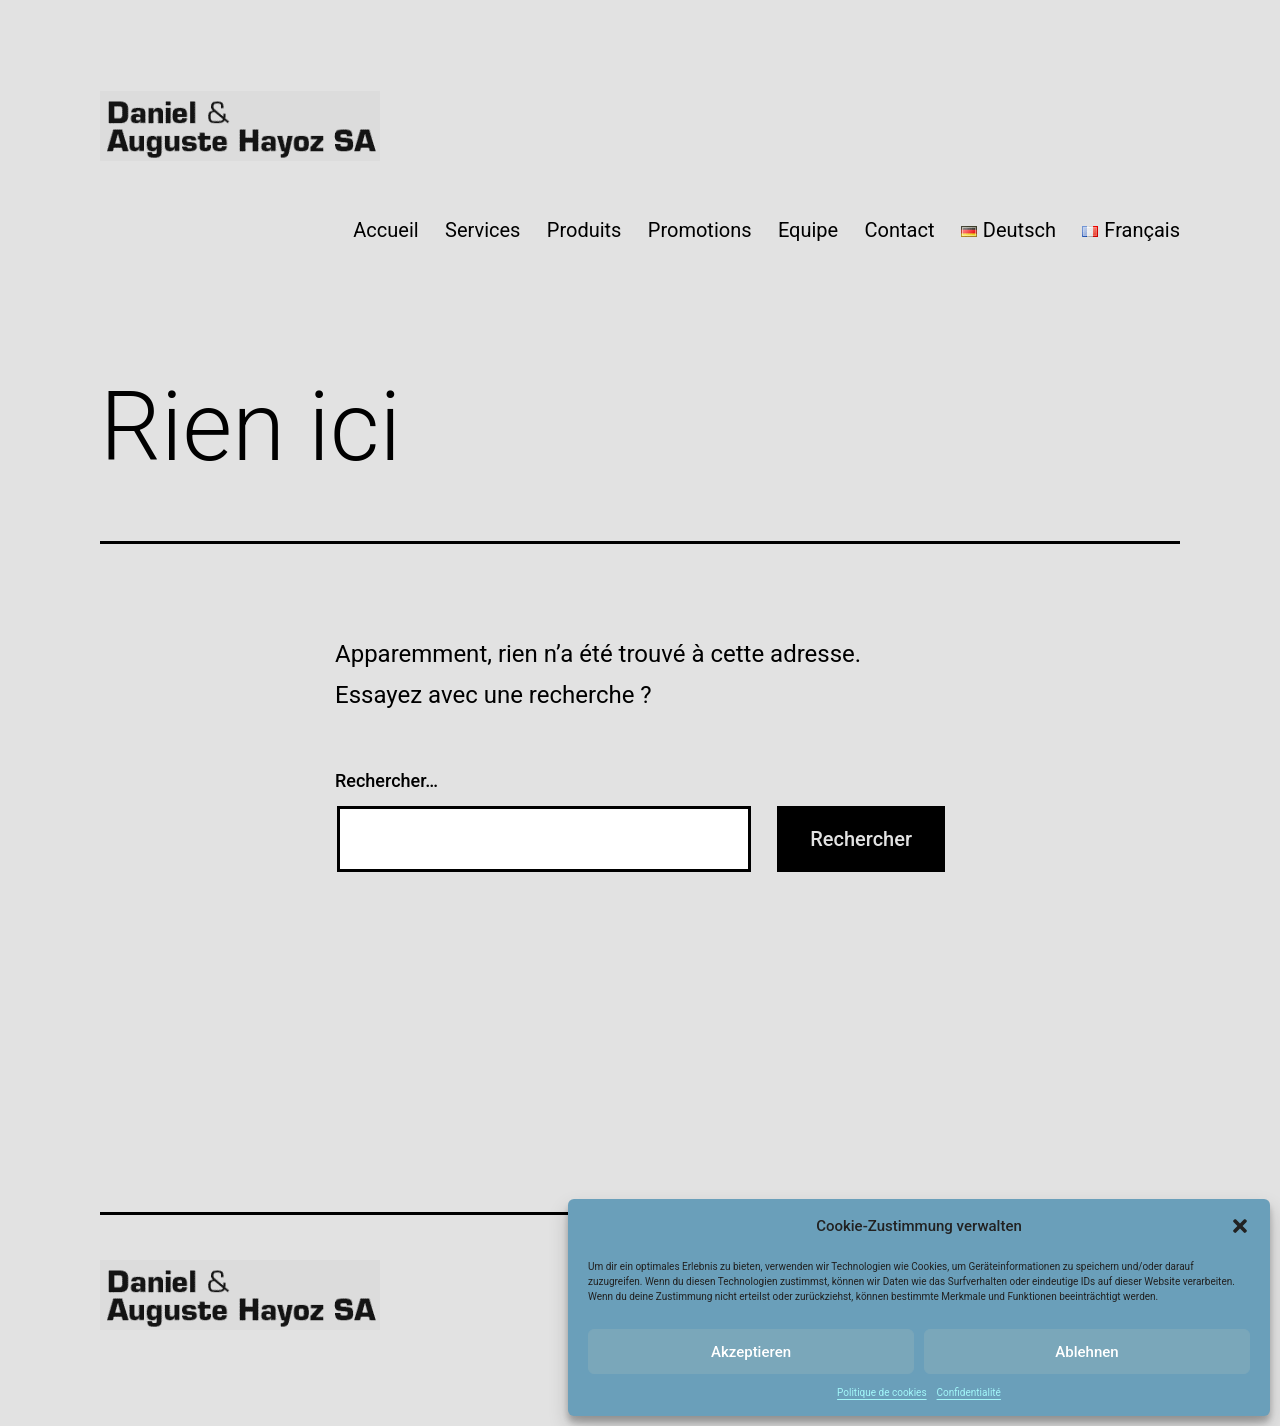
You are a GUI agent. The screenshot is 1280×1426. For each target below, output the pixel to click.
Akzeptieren (751, 1352)
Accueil (385, 230)
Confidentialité (969, 1392)
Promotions (700, 230)
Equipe (808, 230)
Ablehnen (1086, 1352)
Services (482, 230)
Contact (900, 230)
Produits (584, 230)
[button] (1240, 1226)
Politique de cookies (882, 1392)
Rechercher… (386, 780)
